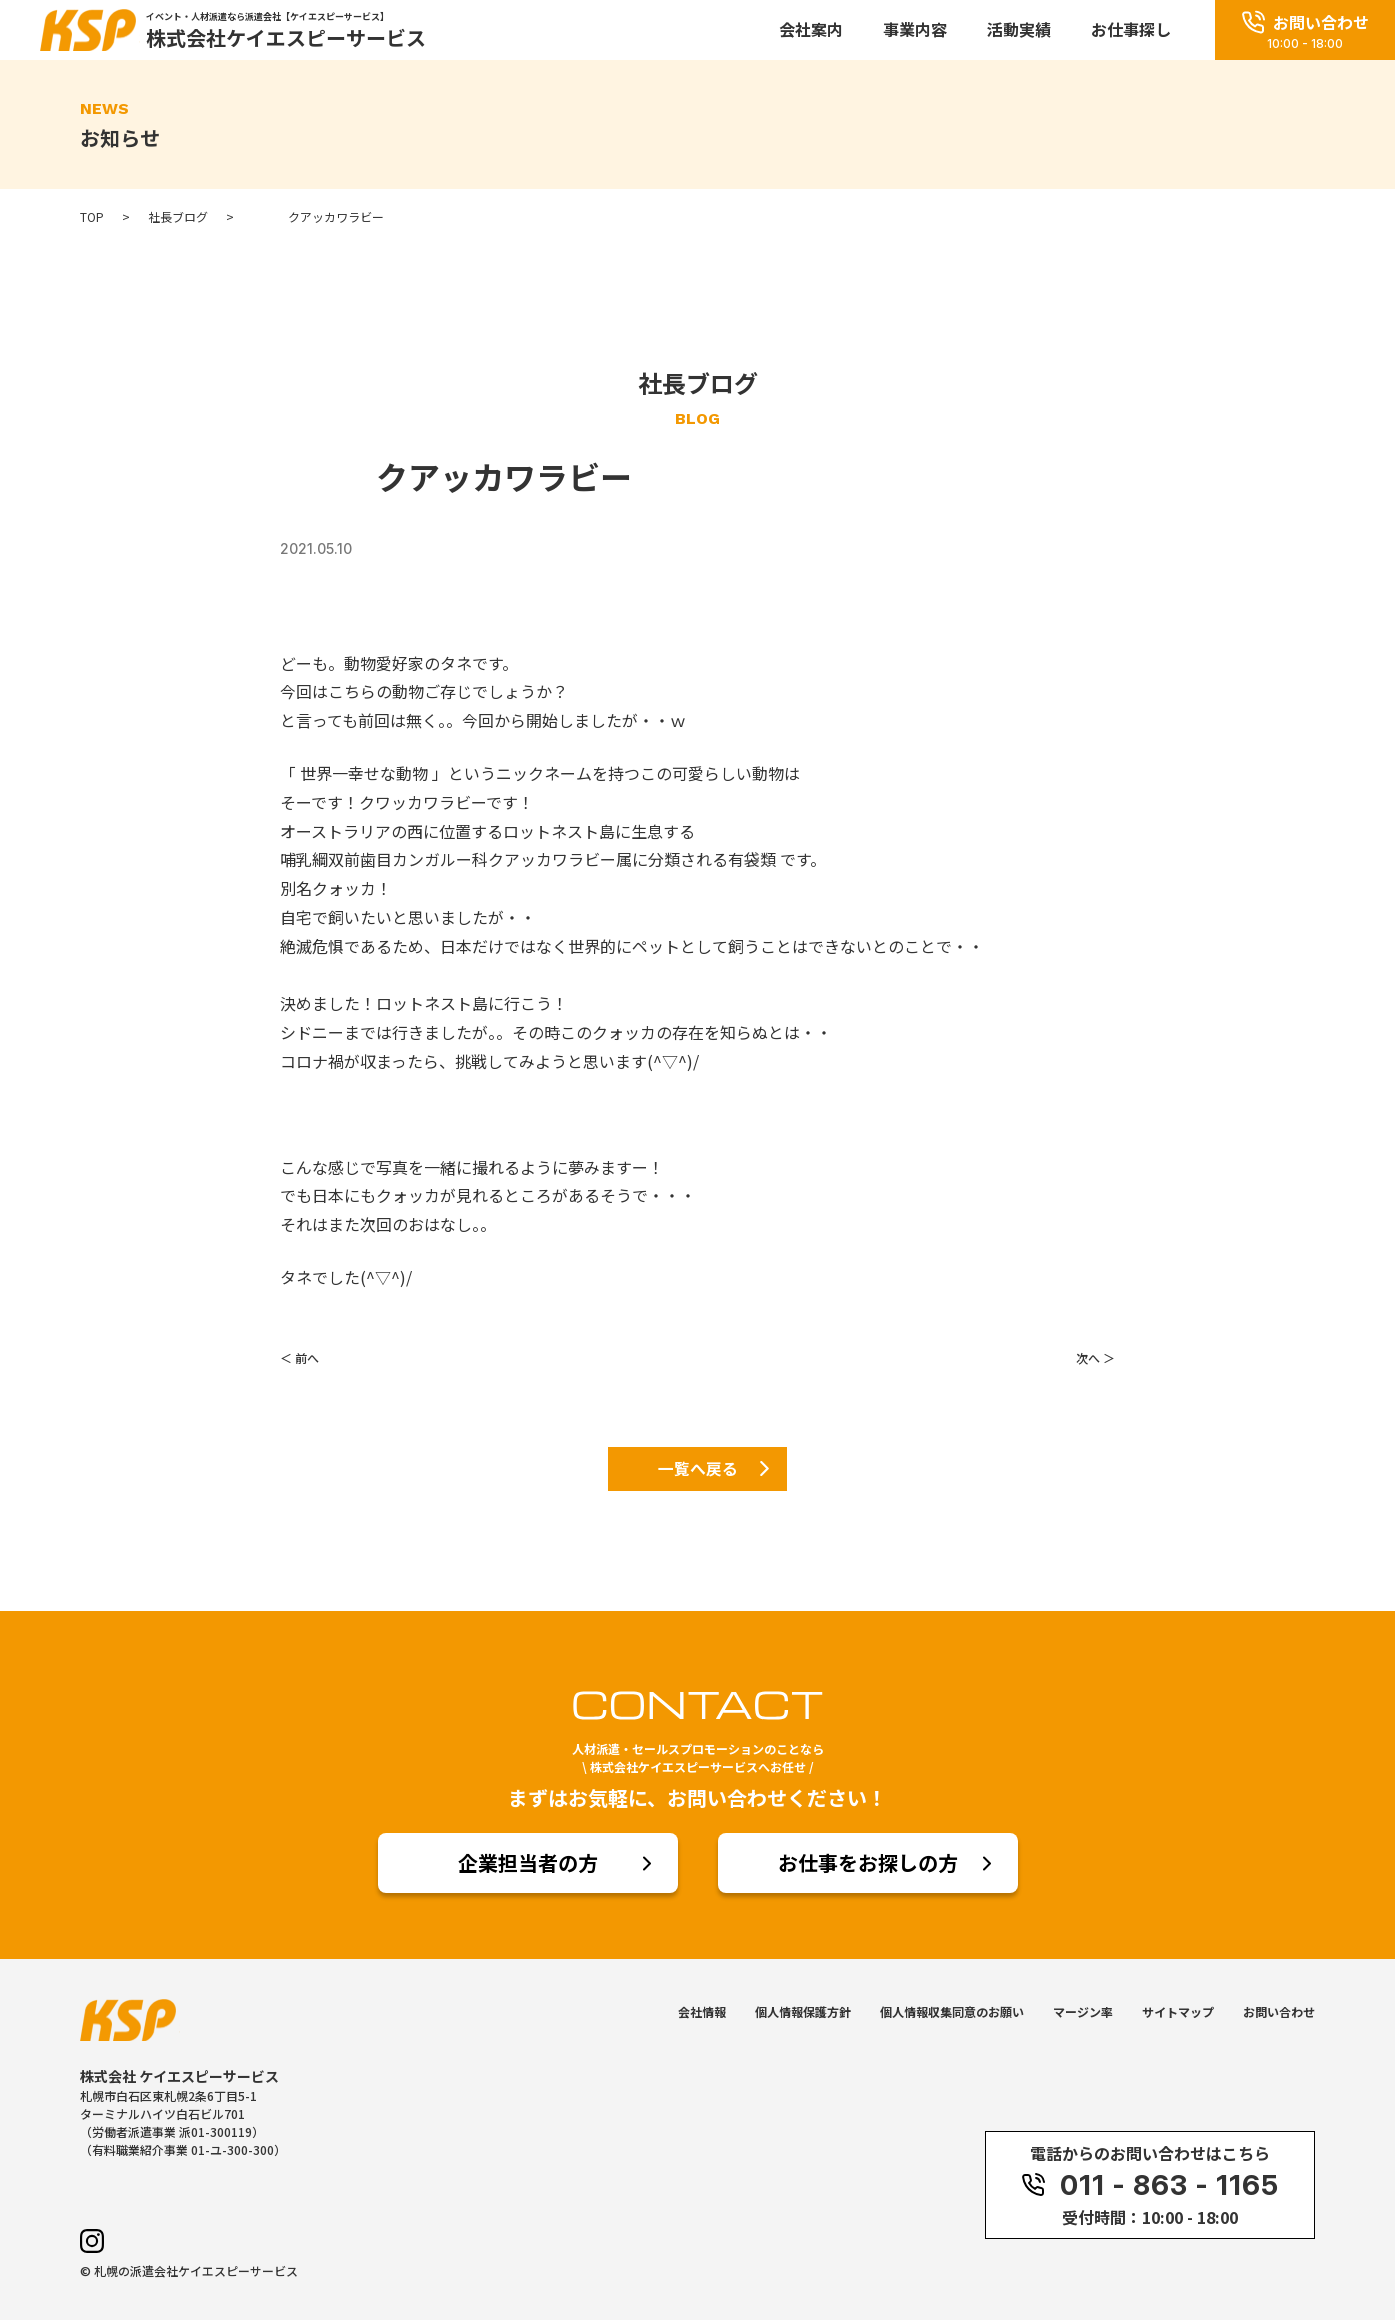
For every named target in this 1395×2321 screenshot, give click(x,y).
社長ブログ (178, 217)
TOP (92, 217)
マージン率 (1083, 2012)
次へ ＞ (1095, 1357)
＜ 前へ (299, 1357)
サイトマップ (1178, 2012)
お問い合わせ (1279, 2012)
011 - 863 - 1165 (1150, 2186)
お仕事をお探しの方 (868, 1863)
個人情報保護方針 (803, 2012)
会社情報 (702, 2012)
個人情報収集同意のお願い (952, 2012)
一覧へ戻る (698, 1469)
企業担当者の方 (528, 1863)
